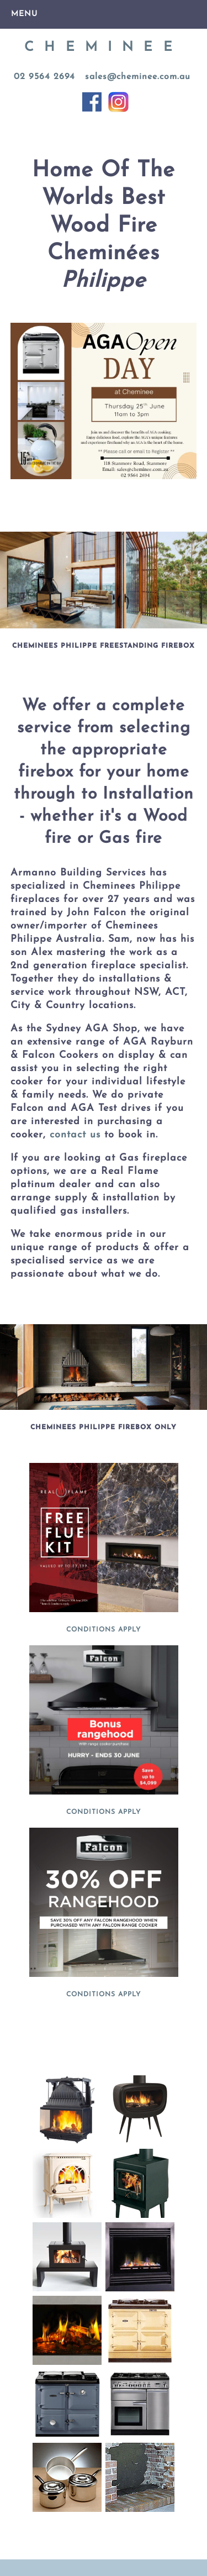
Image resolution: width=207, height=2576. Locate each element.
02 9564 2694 (44, 76)
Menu (24, 14)
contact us (73, 1135)
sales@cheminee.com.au (137, 76)
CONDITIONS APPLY (103, 1630)
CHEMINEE (103, 47)
